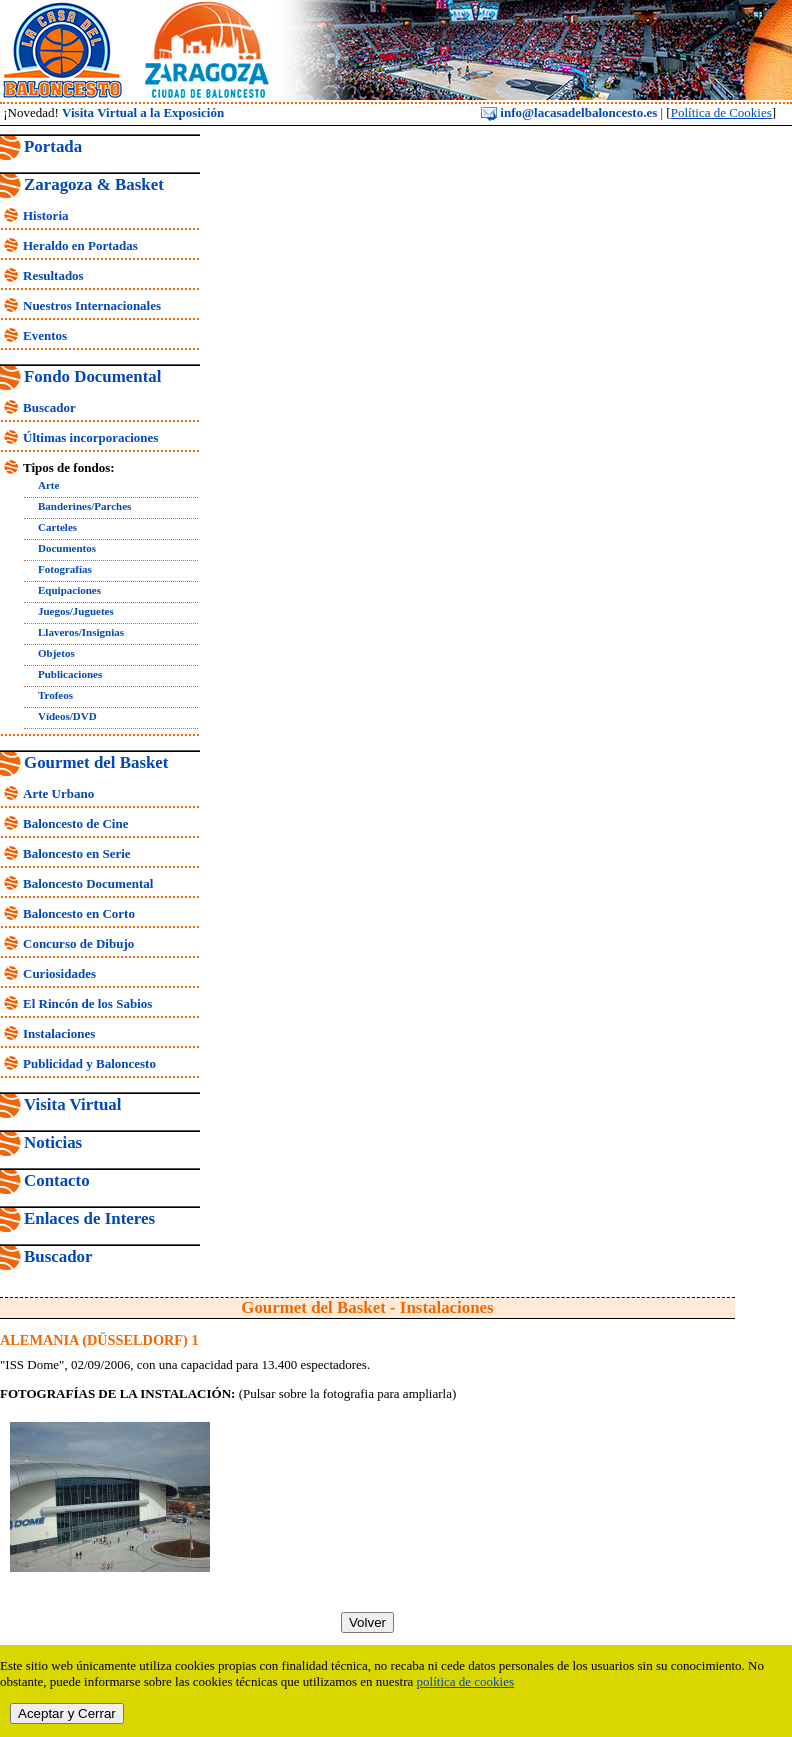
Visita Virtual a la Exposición (143, 112)
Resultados (53, 275)
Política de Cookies (721, 112)
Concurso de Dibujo (78, 943)
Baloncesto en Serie (77, 853)
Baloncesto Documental (88, 883)
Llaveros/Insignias (81, 632)
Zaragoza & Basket (94, 184)
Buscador (49, 407)
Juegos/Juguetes (76, 611)
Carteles (57, 527)
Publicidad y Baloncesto (89, 1063)
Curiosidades (59, 973)
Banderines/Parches (84, 506)
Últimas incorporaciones (90, 437)
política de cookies (465, 1681)
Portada (53, 146)
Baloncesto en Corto (79, 913)
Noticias (53, 1142)
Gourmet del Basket (96, 762)
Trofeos (55, 695)
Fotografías (65, 569)
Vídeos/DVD (67, 716)
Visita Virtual (72, 1104)
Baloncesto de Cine (75, 823)
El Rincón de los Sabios (87, 1003)
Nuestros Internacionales (92, 305)
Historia (46, 215)
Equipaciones (69, 590)
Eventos (45, 335)
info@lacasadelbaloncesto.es (569, 112)
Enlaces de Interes (89, 1218)
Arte (48, 485)
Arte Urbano (58, 793)
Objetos (56, 653)
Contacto (57, 1180)
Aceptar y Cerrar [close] (67, 1713)
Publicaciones (70, 674)
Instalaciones (59, 1033)
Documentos (67, 548)
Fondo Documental (92, 376)
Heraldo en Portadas (80, 245)
